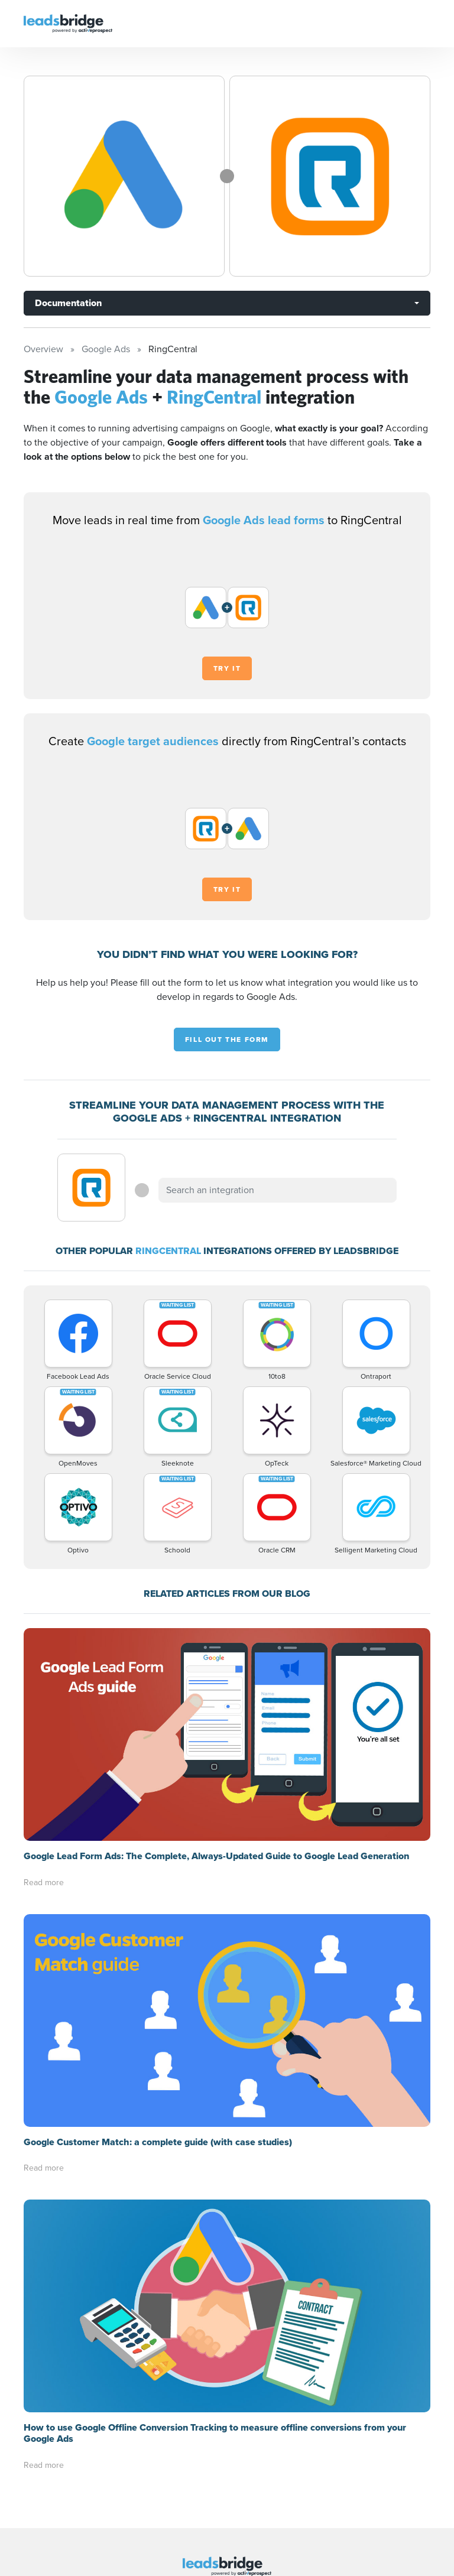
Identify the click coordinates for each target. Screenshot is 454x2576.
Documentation (68, 303)
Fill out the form (227, 1039)
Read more (44, 1882)
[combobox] (277, 1190)
